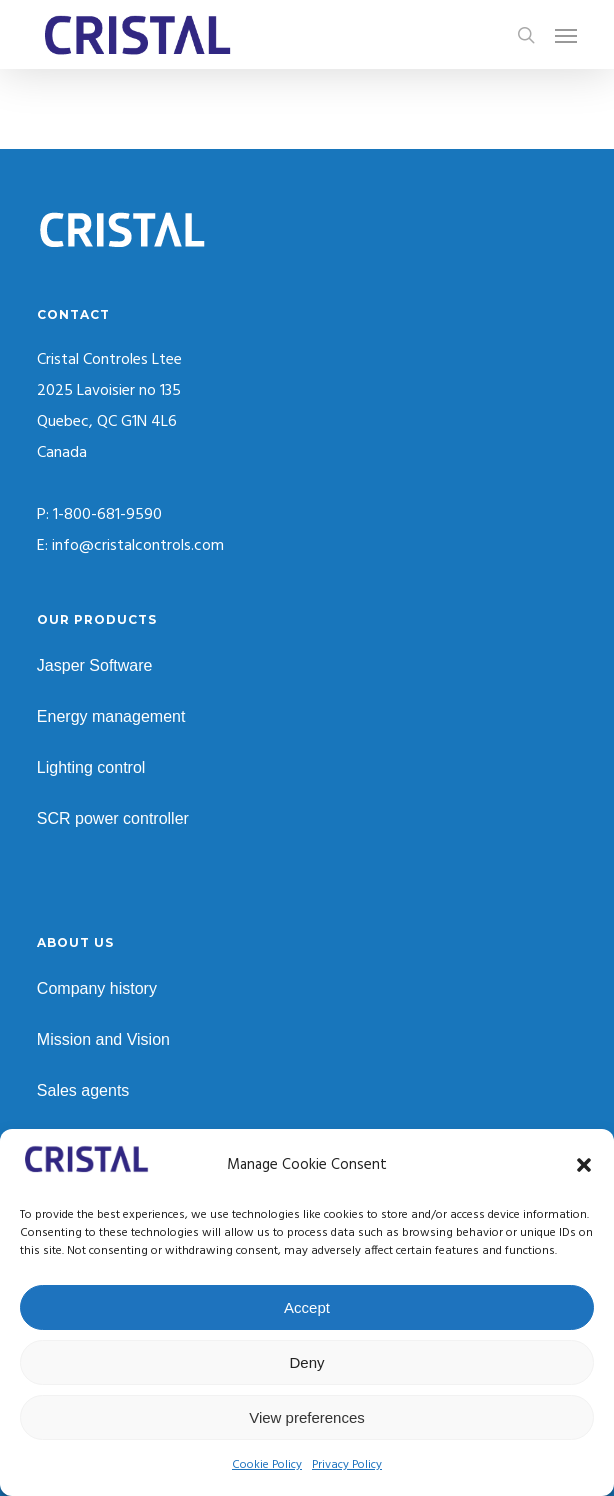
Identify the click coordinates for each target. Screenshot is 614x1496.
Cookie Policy (267, 1465)
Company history (97, 988)
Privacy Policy (347, 1465)
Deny (306, 1362)
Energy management (111, 716)
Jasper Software (95, 665)
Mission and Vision (103, 1039)
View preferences (307, 1417)
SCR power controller (113, 818)
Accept (307, 1307)
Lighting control (91, 767)
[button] (584, 1165)
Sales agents (83, 1090)
